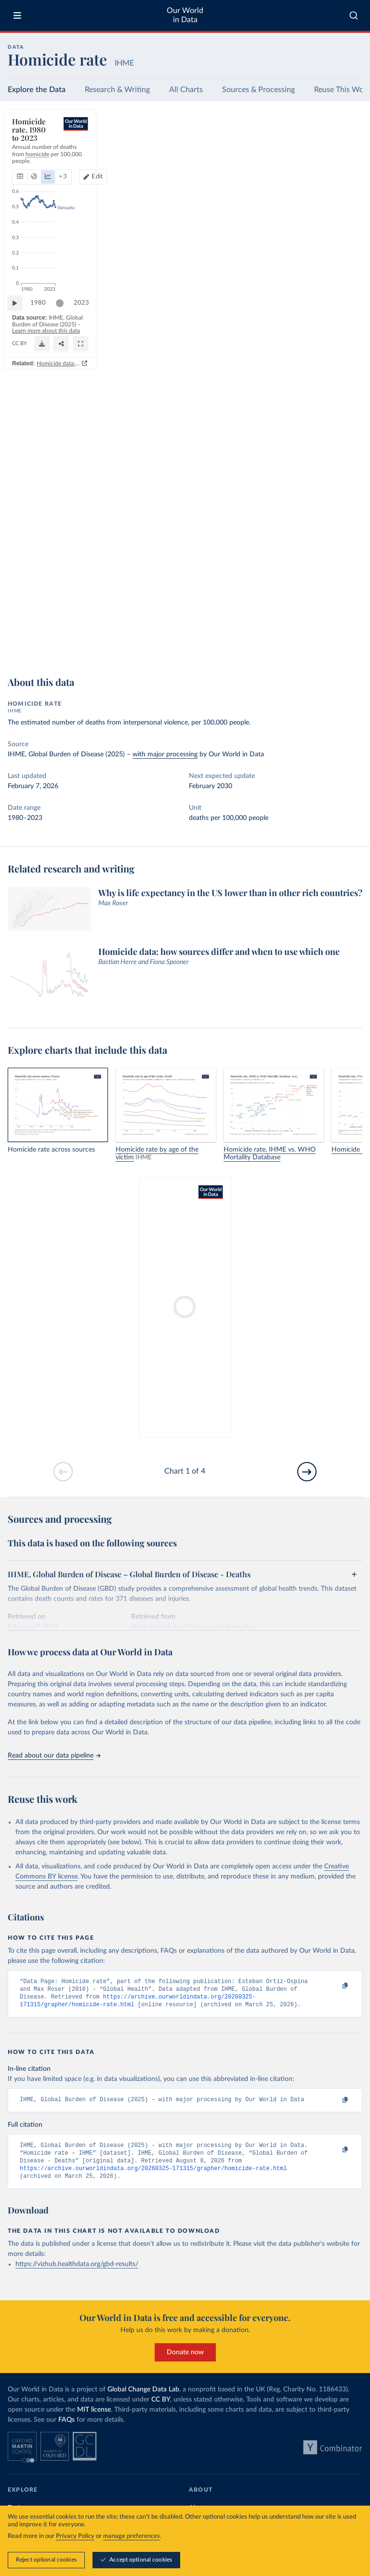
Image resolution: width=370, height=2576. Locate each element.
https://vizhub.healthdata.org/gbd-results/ (76, 2273)
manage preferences (131, 2536)
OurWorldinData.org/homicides (48, 643)
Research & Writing (117, 90)
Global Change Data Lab (143, 2399)
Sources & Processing (258, 90)
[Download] (311, 638)
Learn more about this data (202, 634)
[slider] (64, 617)
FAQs (66, 2429)
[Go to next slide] (307, 1471)
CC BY (97, 643)
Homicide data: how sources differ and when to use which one (271, 658)
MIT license (94, 2419)
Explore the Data (37, 90)
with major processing (165, 754)
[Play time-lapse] (19, 617)
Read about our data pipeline (54, 1755)
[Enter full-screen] (350, 638)
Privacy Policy (75, 2536)
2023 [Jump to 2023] (346, 616)
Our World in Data (185, 15)
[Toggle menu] (17, 15)
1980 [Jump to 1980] (43, 616)
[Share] (331, 638)
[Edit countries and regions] (314, 153)
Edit (318, 152)
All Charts (186, 90)
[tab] (33, 153)
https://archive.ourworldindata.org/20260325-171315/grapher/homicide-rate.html (153, 2177)
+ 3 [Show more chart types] (135, 152)
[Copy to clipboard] (334, 1986)
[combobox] (353, 15)
